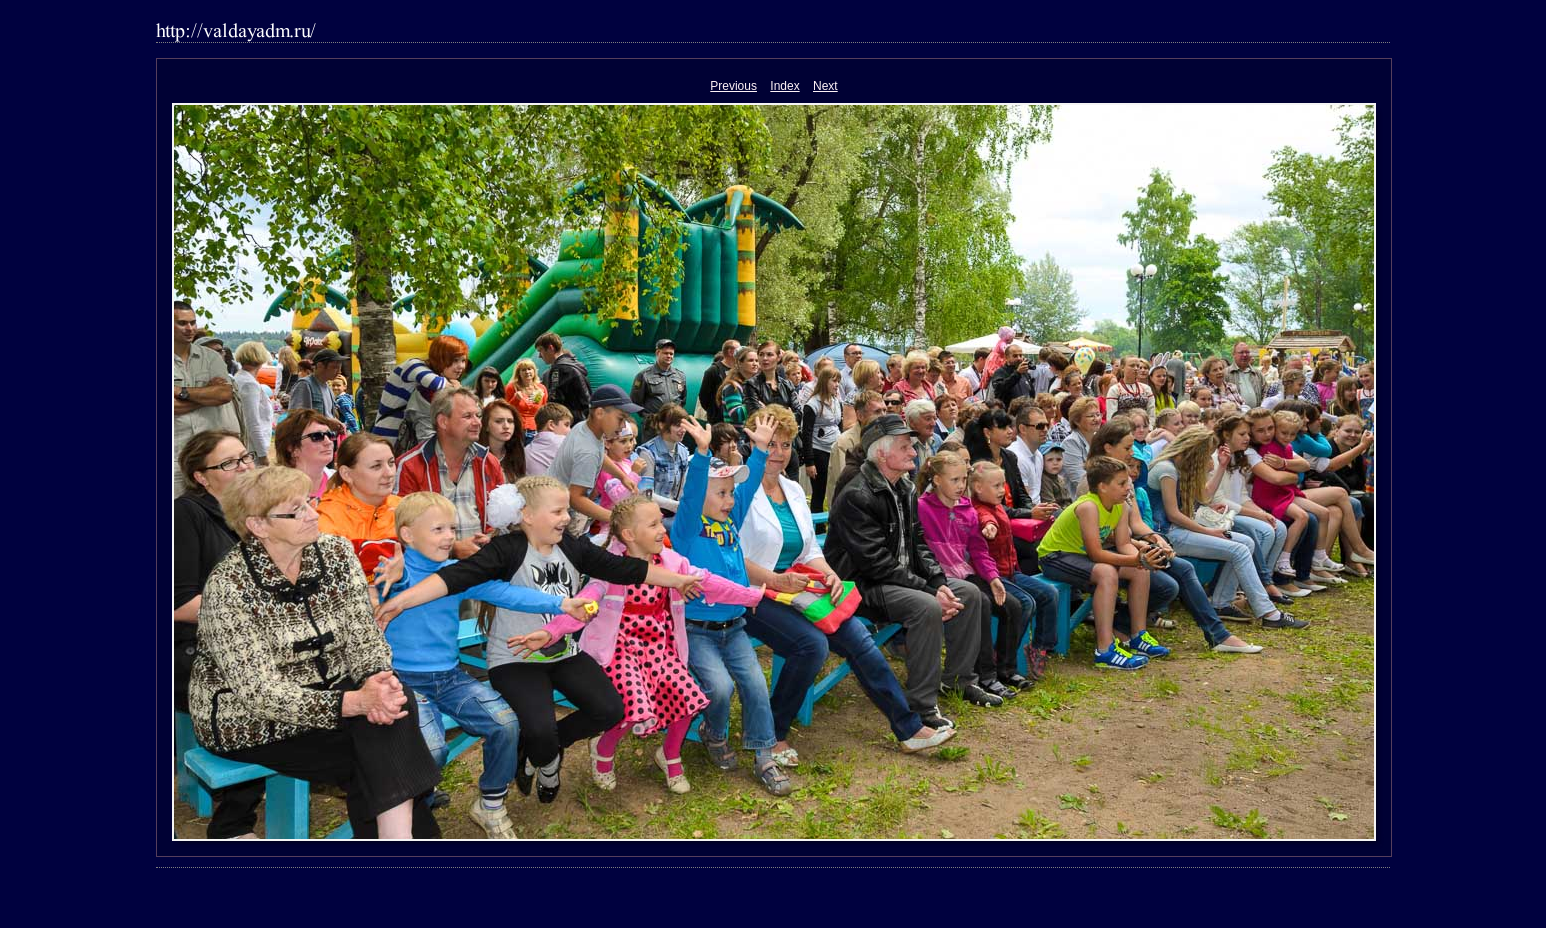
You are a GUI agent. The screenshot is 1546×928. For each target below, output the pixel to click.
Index (784, 86)
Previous (733, 86)
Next (825, 86)
